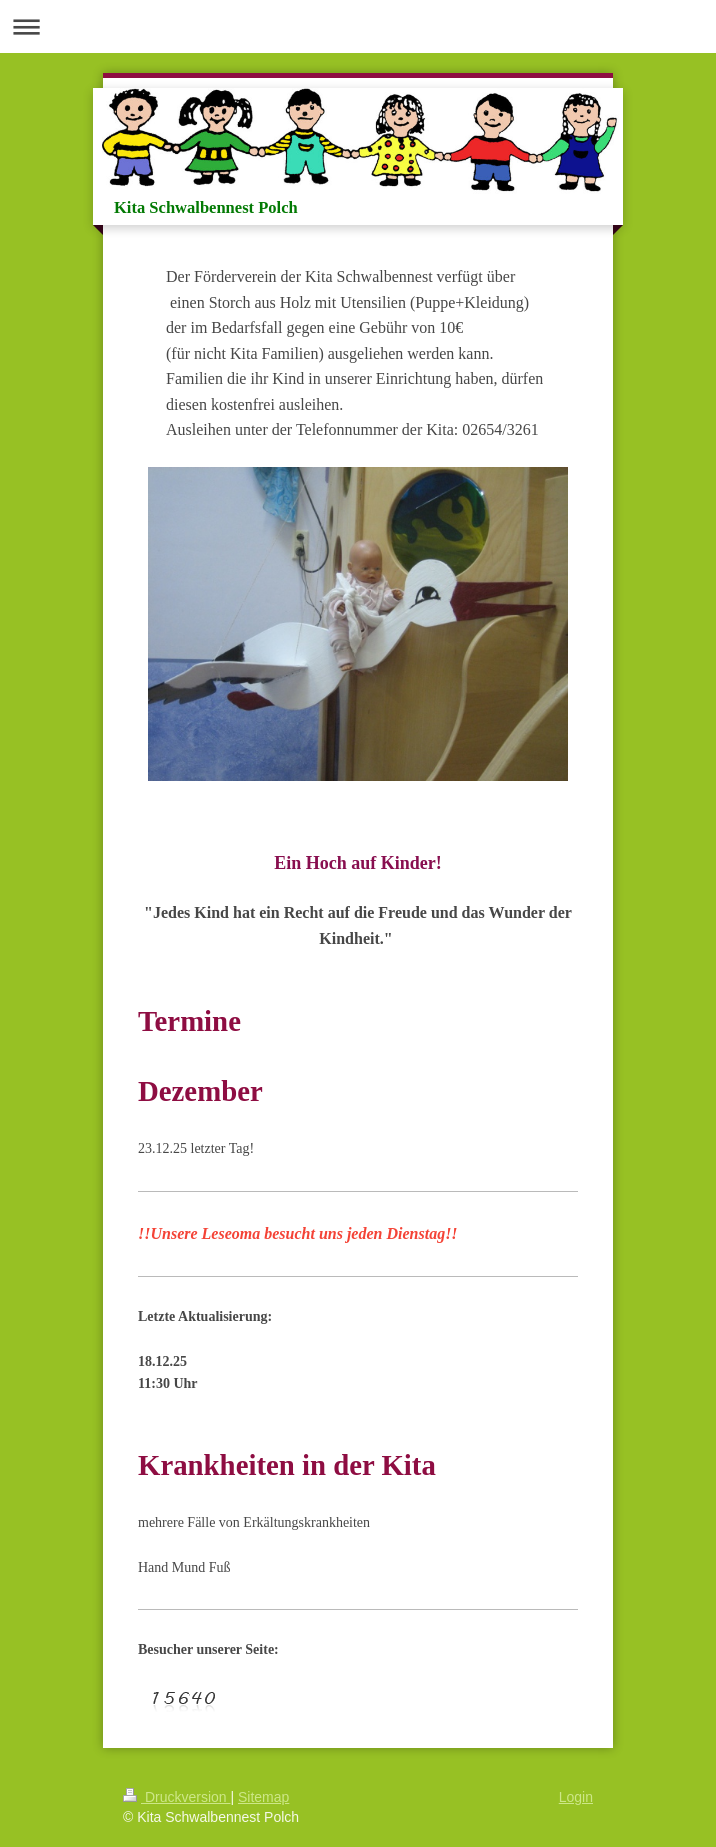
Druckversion (176, 1797)
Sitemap (263, 1797)
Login (576, 1797)
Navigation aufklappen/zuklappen (358, 26)
